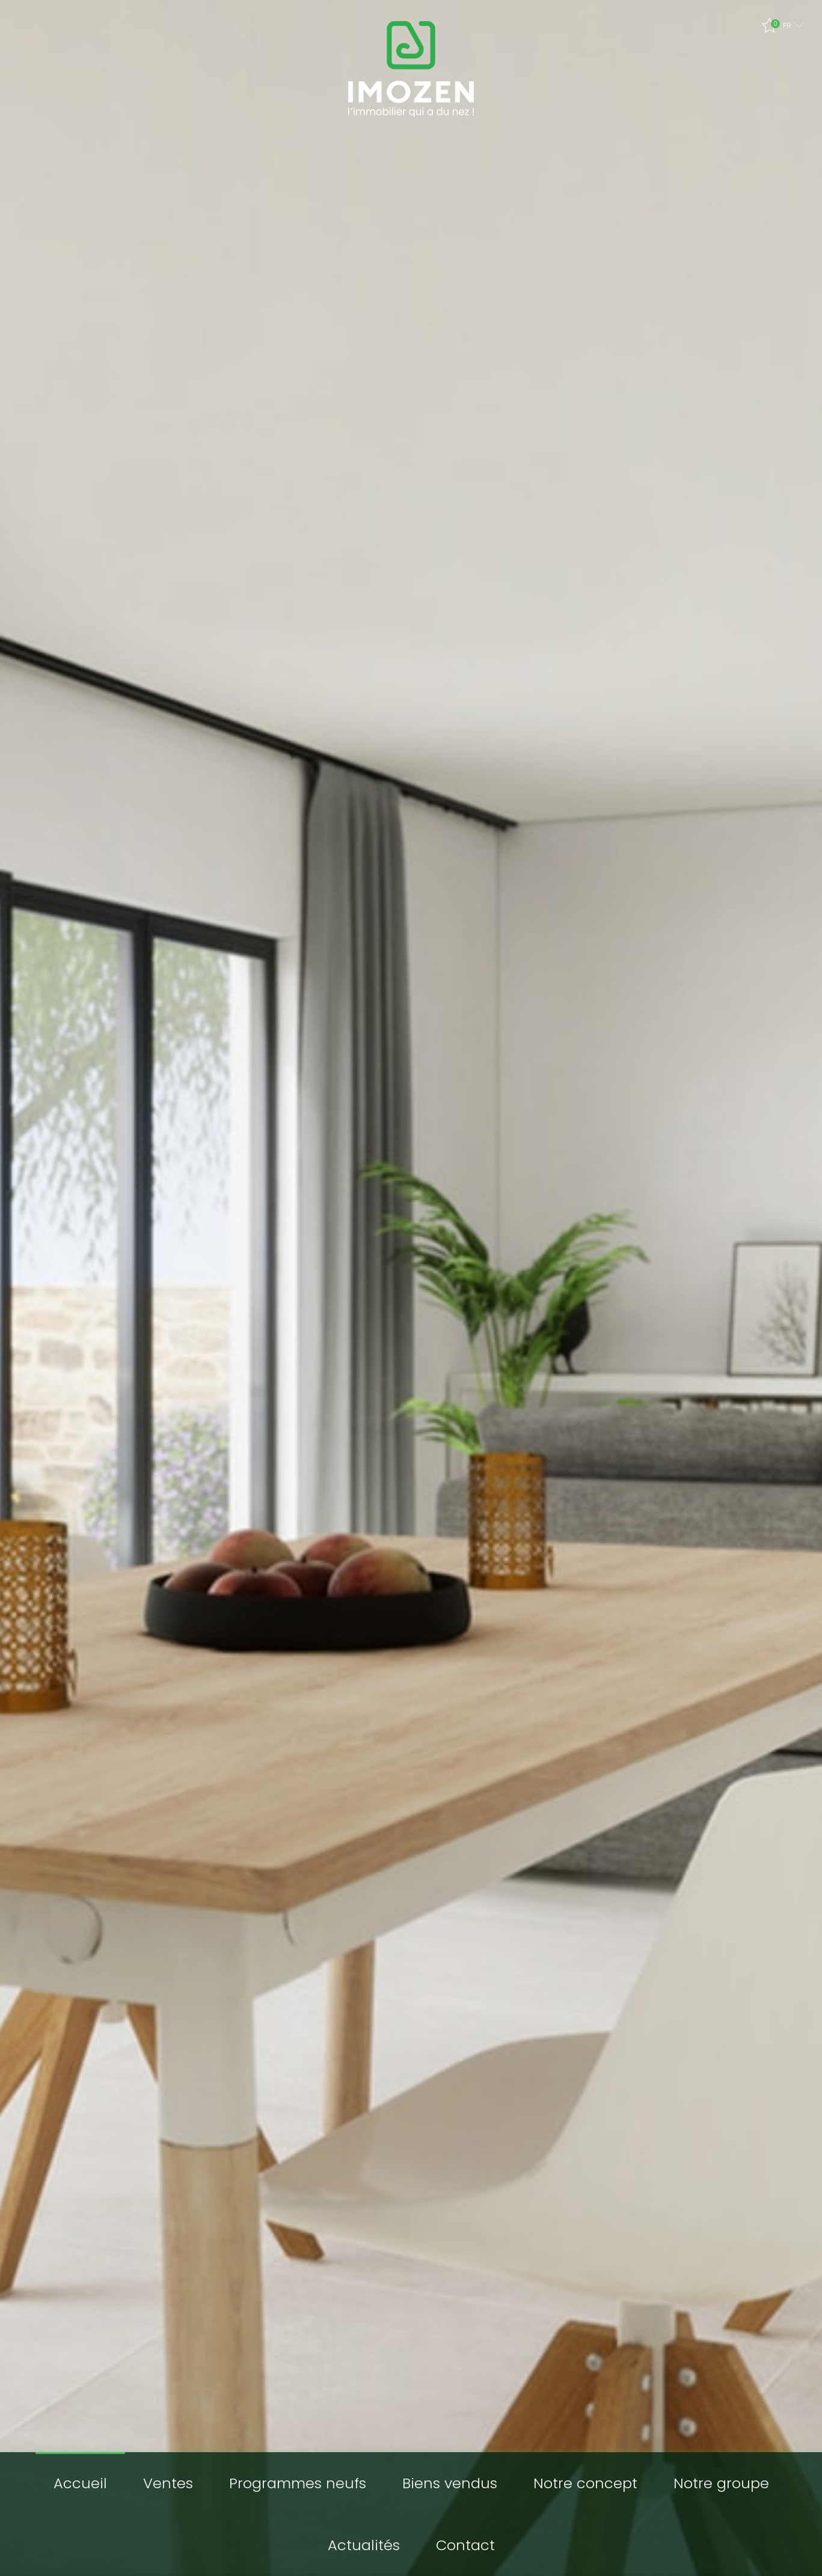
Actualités (364, 2545)
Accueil (80, 2483)
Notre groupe (721, 2483)
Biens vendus (449, 2483)
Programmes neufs (297, 2483)
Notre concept (585, 2483)
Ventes (168, 2483)
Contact (465, 2545)
